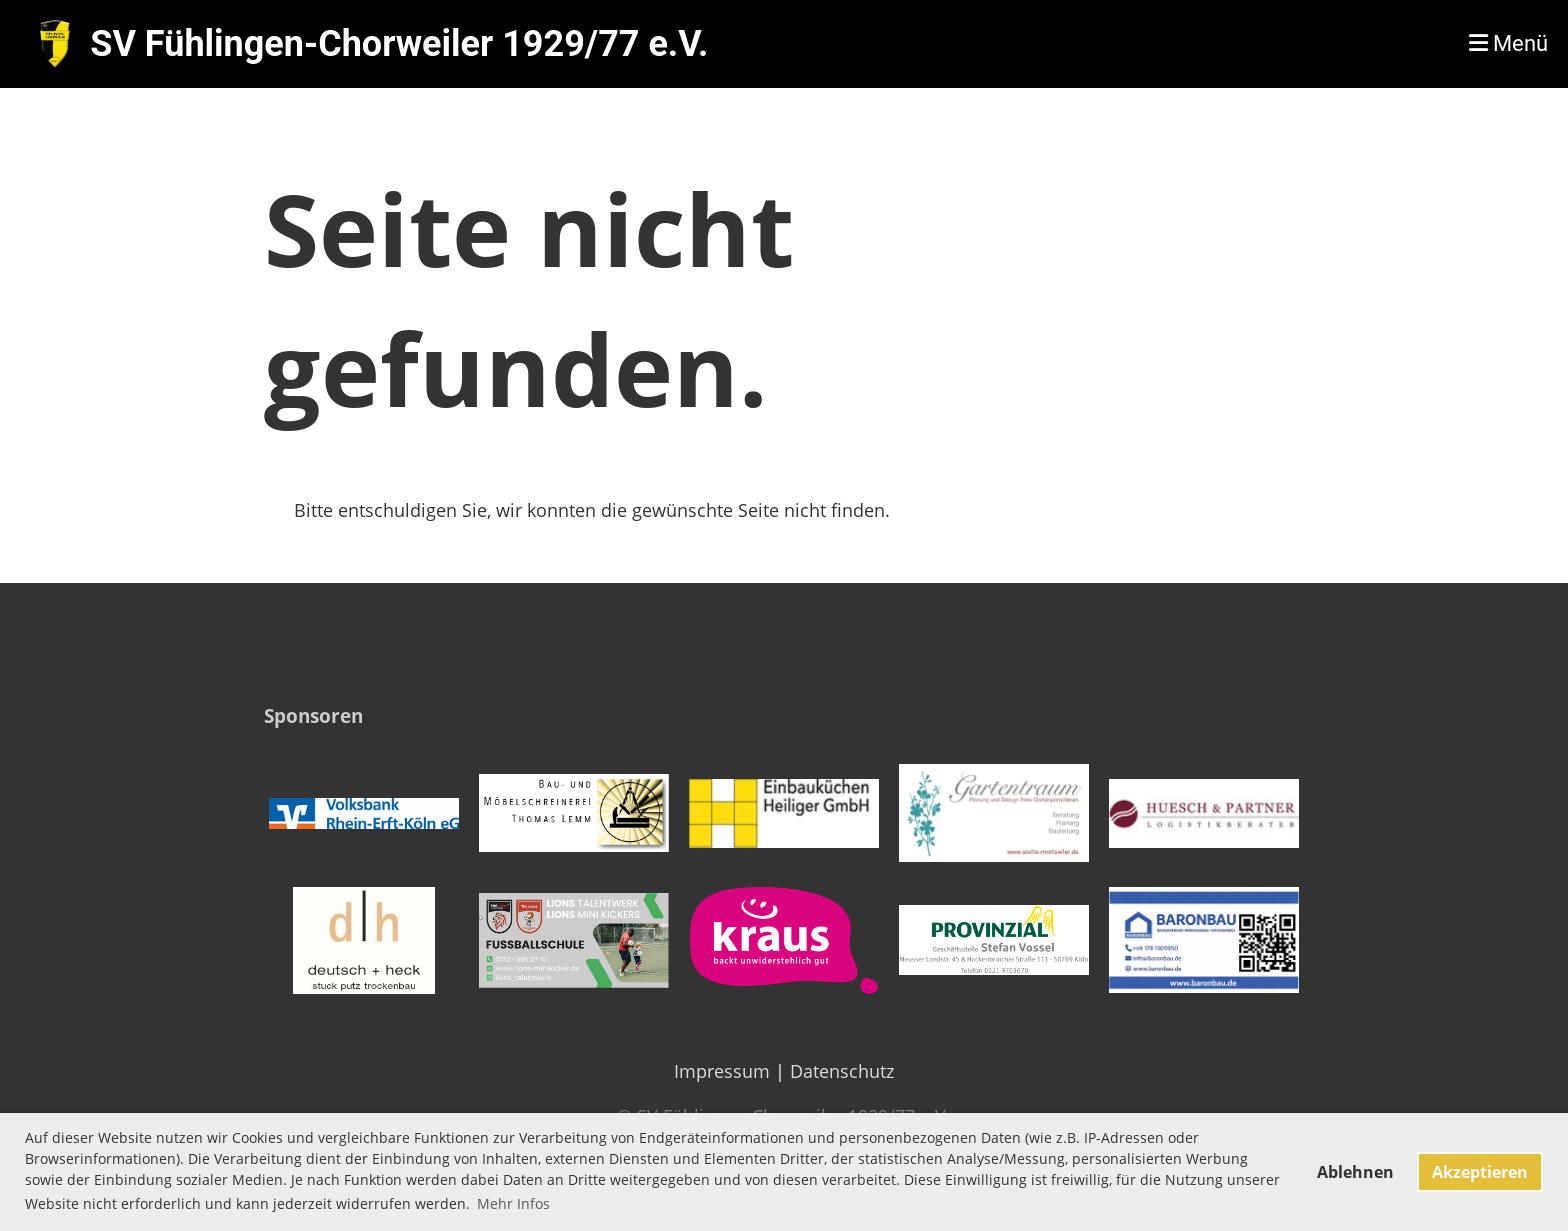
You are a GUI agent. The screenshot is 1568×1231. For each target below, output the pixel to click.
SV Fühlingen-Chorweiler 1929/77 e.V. (399, 44)
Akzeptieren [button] (1480, 1172)
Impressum (722, 1071)
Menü (1508, 43)
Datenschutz (842, 1071)
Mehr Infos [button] (513, 1203)
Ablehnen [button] (1355, 1172)
